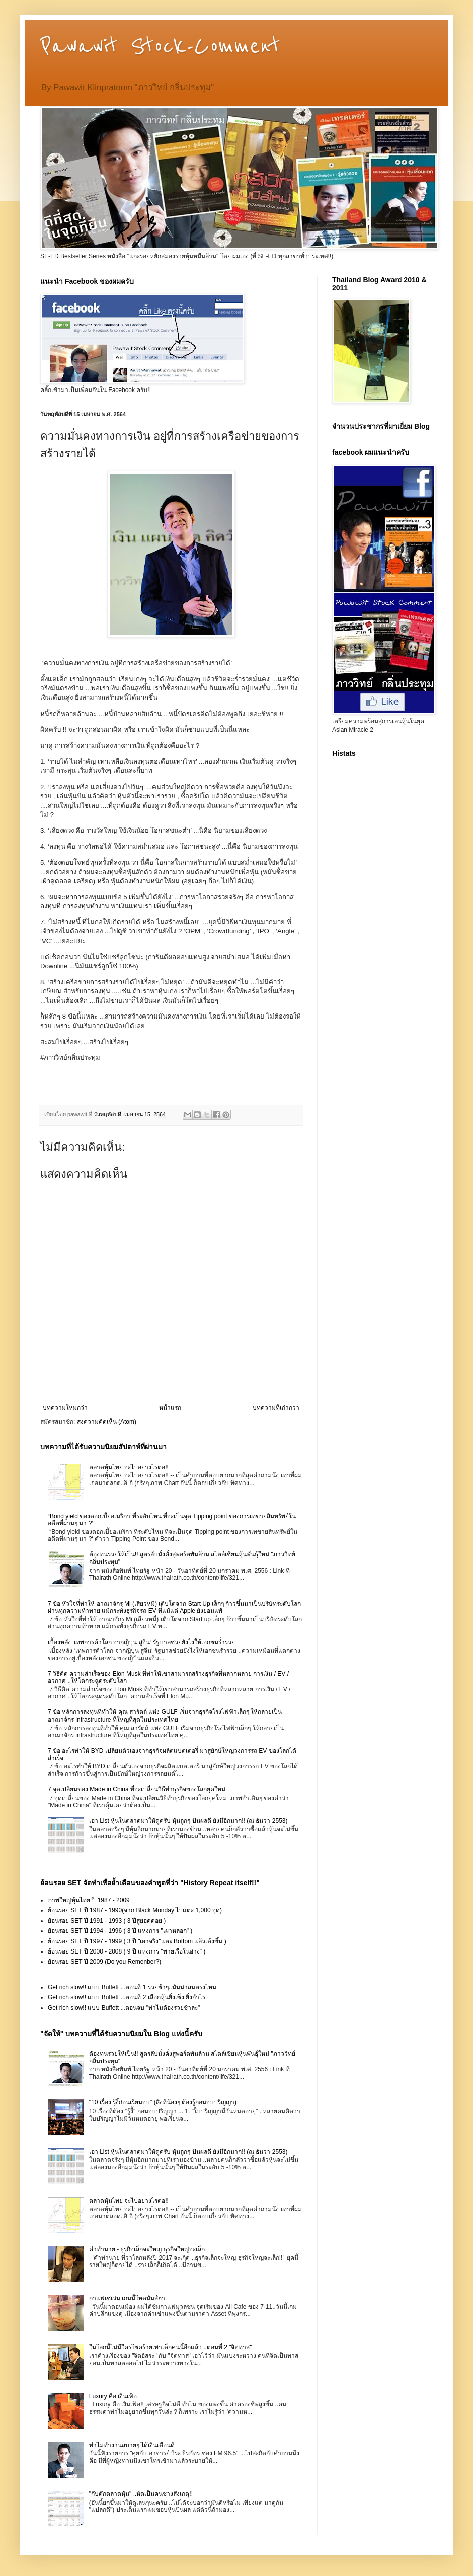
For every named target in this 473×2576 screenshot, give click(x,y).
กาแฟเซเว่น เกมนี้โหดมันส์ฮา (127, 2298)
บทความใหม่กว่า (65, 1407)
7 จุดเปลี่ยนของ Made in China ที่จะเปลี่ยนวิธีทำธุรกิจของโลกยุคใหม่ (136, 1789)
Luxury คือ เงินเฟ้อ (113, 2396)
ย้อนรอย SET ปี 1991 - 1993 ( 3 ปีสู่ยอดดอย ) (107, 1920)
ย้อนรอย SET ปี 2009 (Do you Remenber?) (104, 1961)
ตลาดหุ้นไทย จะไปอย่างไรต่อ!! (129, 1467)
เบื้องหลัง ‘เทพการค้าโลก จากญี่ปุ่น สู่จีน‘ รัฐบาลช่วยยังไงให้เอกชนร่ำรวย (141, 1642)
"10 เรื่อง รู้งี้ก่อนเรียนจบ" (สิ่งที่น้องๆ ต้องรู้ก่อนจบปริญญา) (162, 2102)
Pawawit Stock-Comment (160, 46)
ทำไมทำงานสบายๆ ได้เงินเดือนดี (132, 2445)
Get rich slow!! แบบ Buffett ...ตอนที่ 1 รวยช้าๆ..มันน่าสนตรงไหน (132, 1987)
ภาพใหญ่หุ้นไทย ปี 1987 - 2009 (89, 1900)
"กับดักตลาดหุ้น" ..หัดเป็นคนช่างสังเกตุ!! (141, 2493)
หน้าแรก (170, 1407)
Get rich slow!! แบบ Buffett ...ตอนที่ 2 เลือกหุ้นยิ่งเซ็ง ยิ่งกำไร (126, 1997)
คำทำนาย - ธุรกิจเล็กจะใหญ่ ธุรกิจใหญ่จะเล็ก (147, 2249)
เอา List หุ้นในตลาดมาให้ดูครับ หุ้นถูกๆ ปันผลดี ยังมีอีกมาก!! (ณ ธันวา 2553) (188, 1820)
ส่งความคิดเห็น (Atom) (106, 1421)
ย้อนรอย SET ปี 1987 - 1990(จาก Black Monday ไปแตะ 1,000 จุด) (135, 1910)
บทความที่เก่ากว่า (276, 1407)
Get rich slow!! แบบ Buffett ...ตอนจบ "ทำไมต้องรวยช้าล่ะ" (124, 2007)
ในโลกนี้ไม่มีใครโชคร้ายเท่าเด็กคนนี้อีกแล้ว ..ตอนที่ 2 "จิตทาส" (170, 2347)
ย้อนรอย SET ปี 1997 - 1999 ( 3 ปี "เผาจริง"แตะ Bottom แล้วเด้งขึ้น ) (137, 1941)
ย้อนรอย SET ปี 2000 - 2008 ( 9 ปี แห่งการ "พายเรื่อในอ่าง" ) (126, 1951)
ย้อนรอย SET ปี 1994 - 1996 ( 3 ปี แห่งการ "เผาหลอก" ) (120, 1930)
